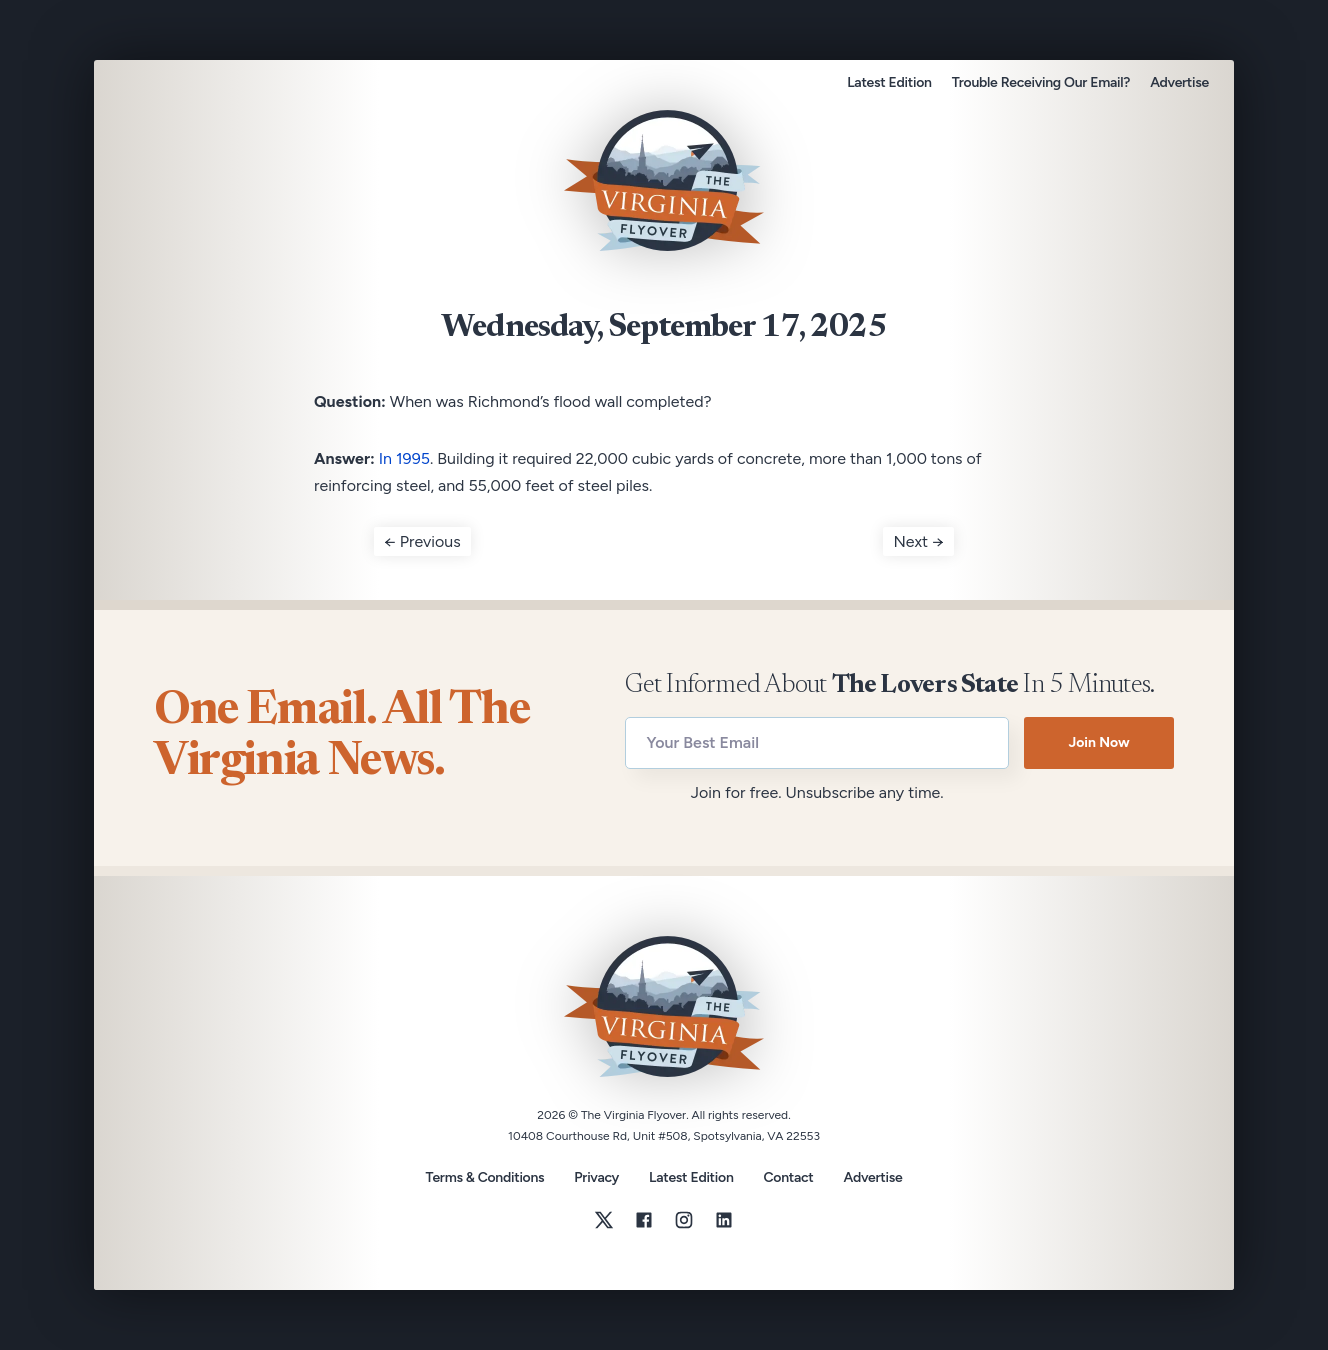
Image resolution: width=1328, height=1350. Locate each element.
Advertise (1179, 82)
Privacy (596, 1177)
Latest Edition (889, 82)
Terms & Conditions (485, 1177)
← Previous (422, 541)
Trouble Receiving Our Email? (1041, 82)
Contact (789, 1178)
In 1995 (404, 458)
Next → (918, 541)
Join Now (1098, 742)
